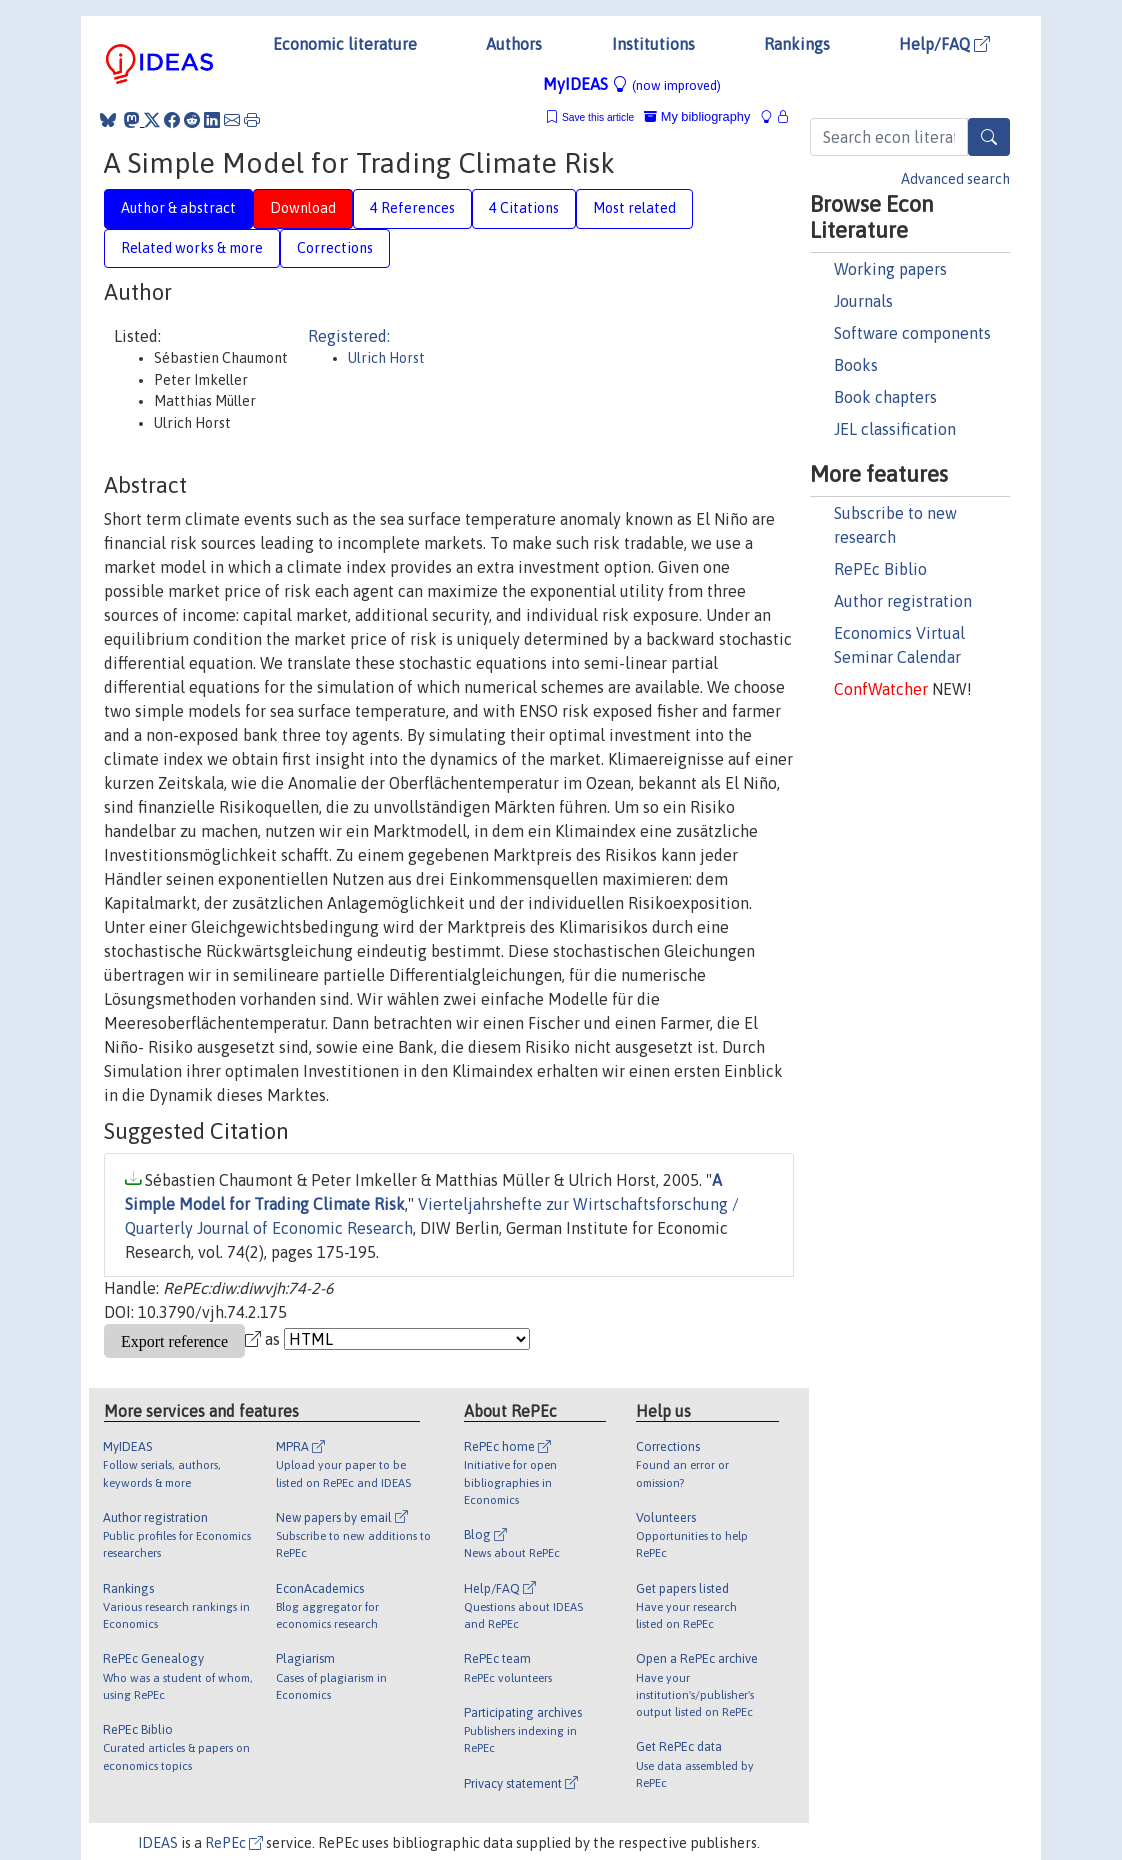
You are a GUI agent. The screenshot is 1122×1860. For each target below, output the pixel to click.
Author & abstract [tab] (178, 208)
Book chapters (885, 397)
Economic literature (345, 44)
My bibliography (697, 116)
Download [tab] (303, 208)
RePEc (234, 1843)
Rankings (797, 44)
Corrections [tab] (335, 248)
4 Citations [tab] (524, 208)
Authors (514, 44)
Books (856, 365)
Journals (863, 301)
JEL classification (895, 429)
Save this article (598, 117)
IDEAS (158, 1843)
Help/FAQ (944, 44)
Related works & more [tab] (192, 248)
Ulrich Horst (386, 358)
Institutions (653, 44)
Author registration (903, 601)
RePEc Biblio (880, 569)
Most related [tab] (634, 208)
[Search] (989, 137)
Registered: (349, 336)
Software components (912, 333)
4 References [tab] (412, 208)
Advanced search (955, 179)
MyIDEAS (632, 84)
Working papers (890, 269)
